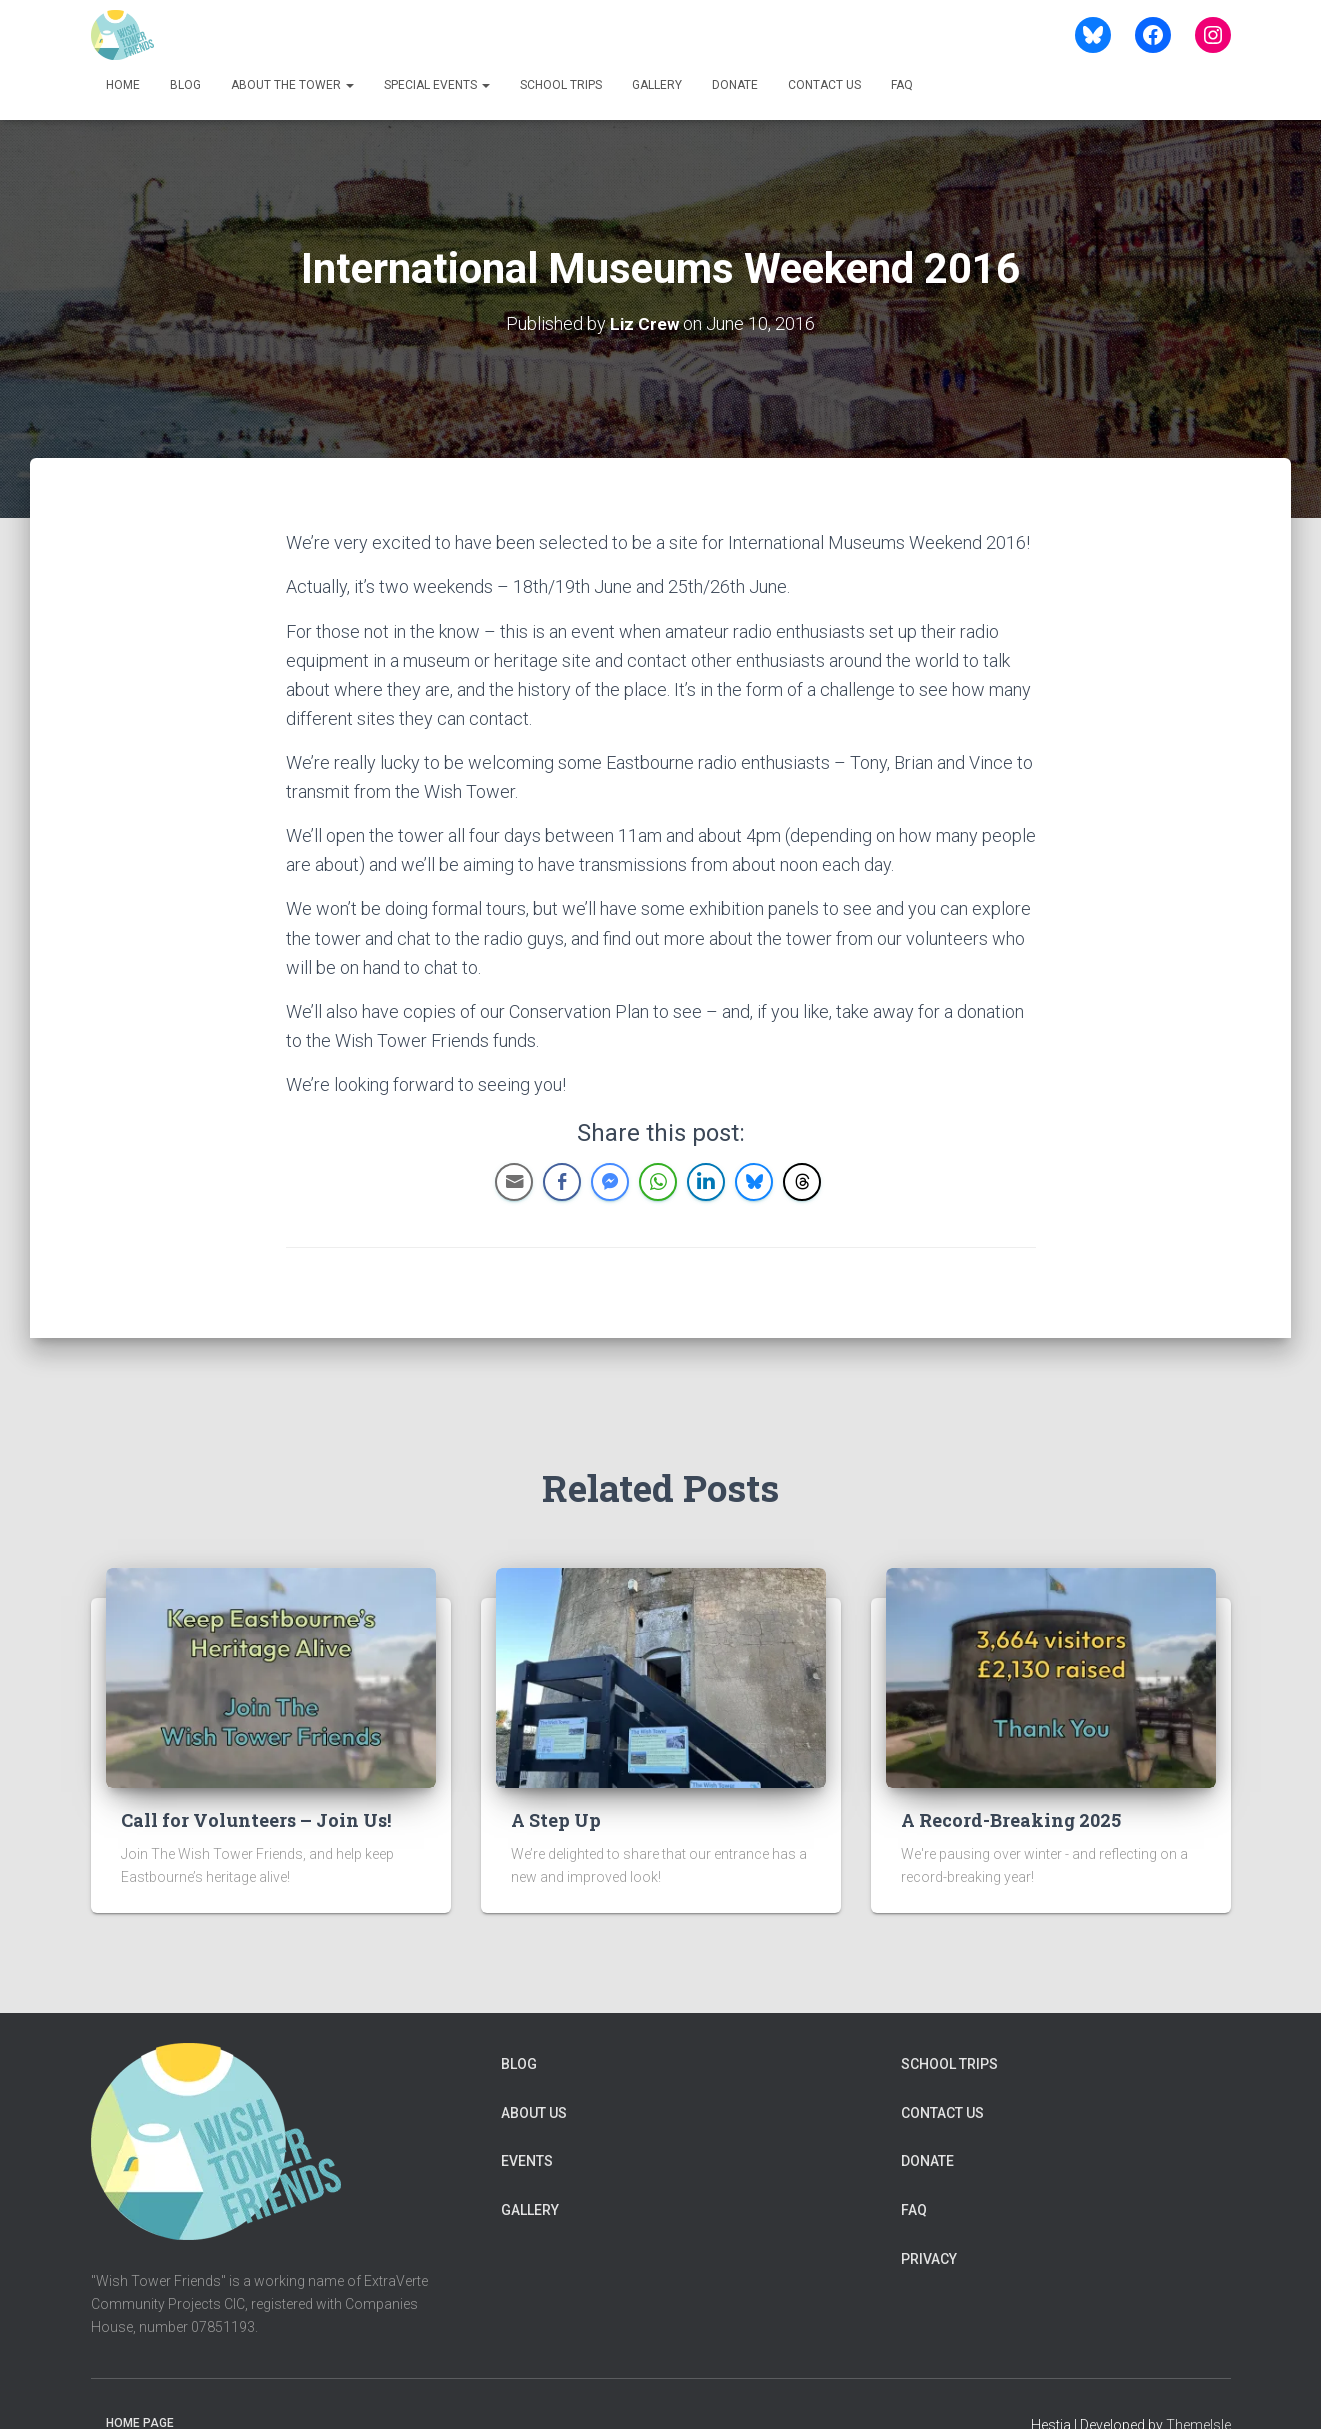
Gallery (657, 85)
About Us (534, 2112)
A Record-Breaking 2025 (1011, 1819)
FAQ (902, 85)
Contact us (824, 85)
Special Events (437, 85)
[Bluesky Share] (754, 1181)
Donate (735, 85)
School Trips (561, 85)
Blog (185, 85)
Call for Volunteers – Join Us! (256, 1819)
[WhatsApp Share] (658, 1181)
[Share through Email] (514, 1181)
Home (123, 85)
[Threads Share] (802, 1181)
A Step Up (556, 1819)
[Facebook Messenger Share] (610, 1181)
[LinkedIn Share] (706, 1181)
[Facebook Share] (562, 1181)
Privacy (929, 2258)
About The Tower (292, 85)
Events (527, 2161)
